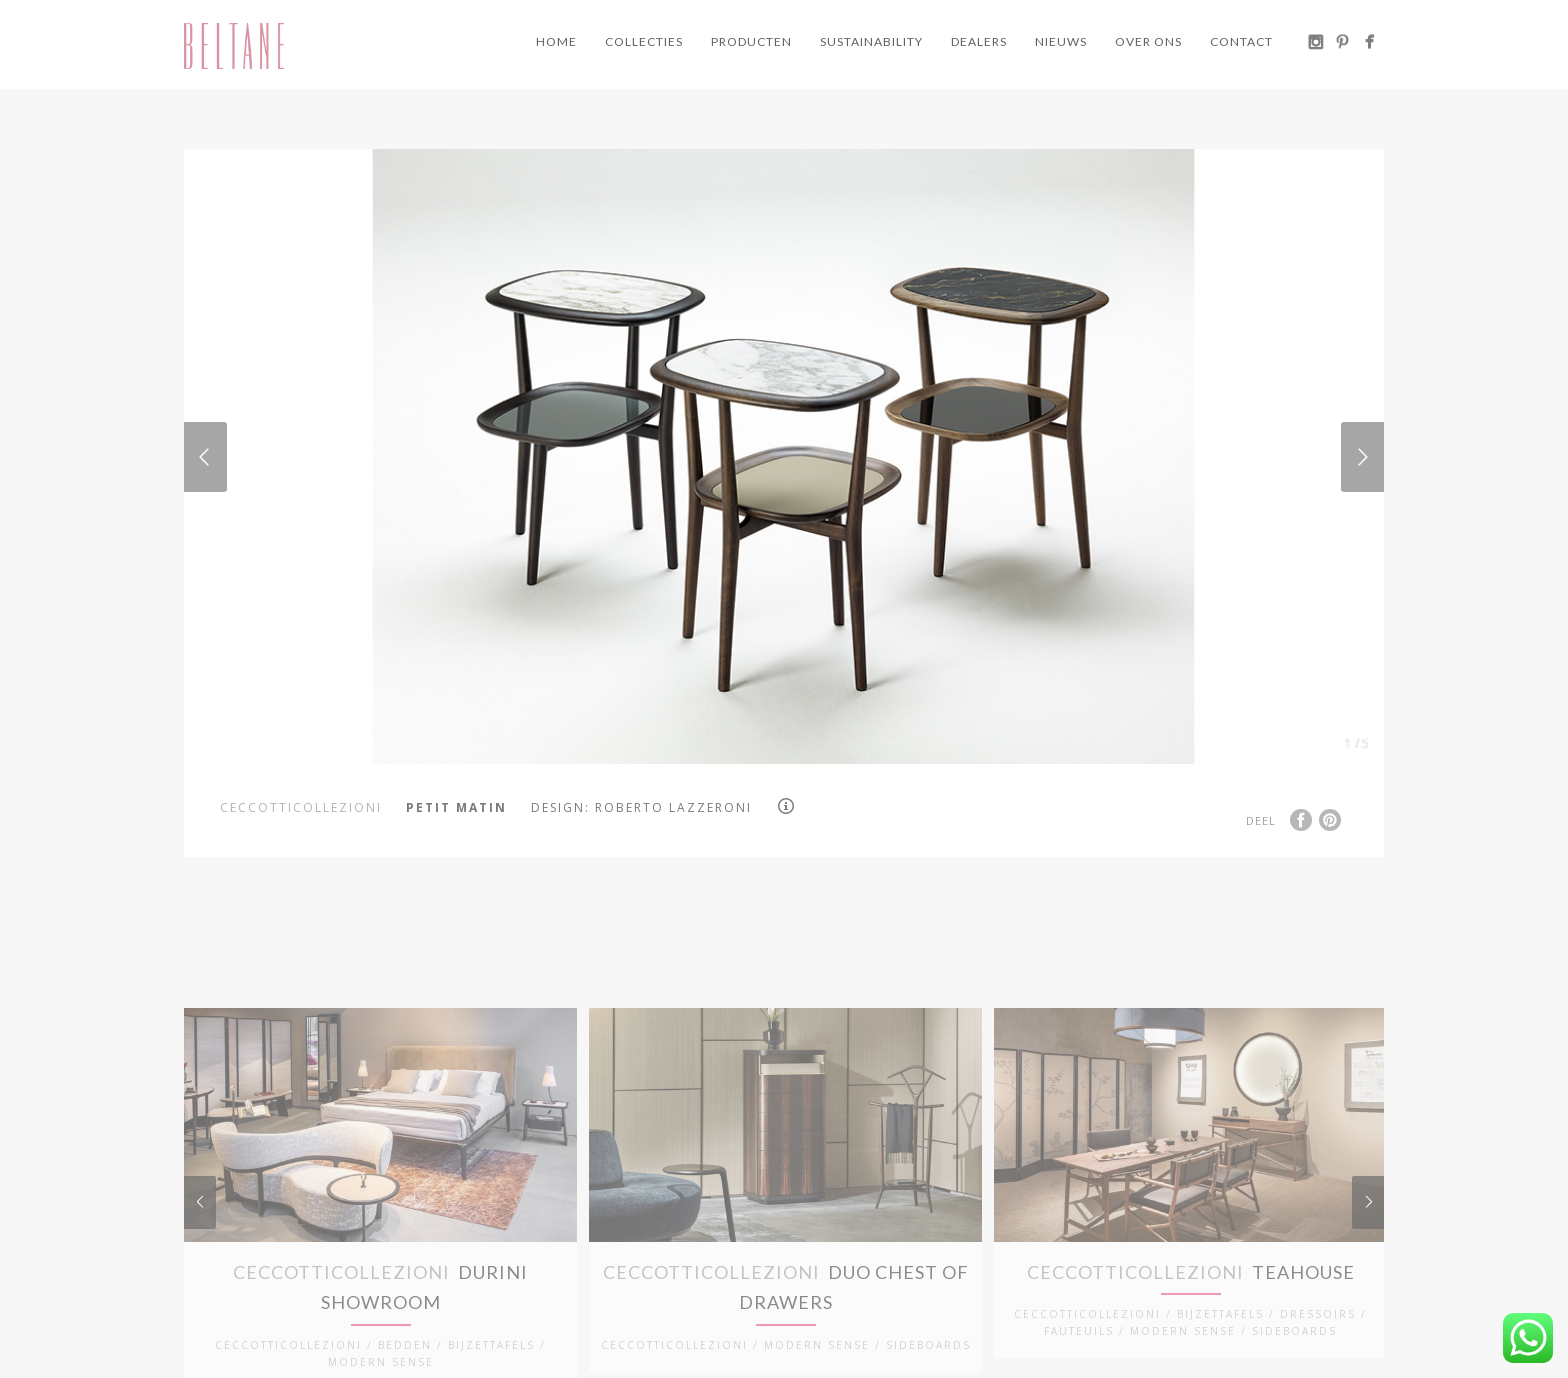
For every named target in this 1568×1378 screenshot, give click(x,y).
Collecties (644, 41)
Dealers (979, 41)
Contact (1241, 41)
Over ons (1148, 41)
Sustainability (871, 41)
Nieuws (1061, 41)
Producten (751, 41)
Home (556, 41)
